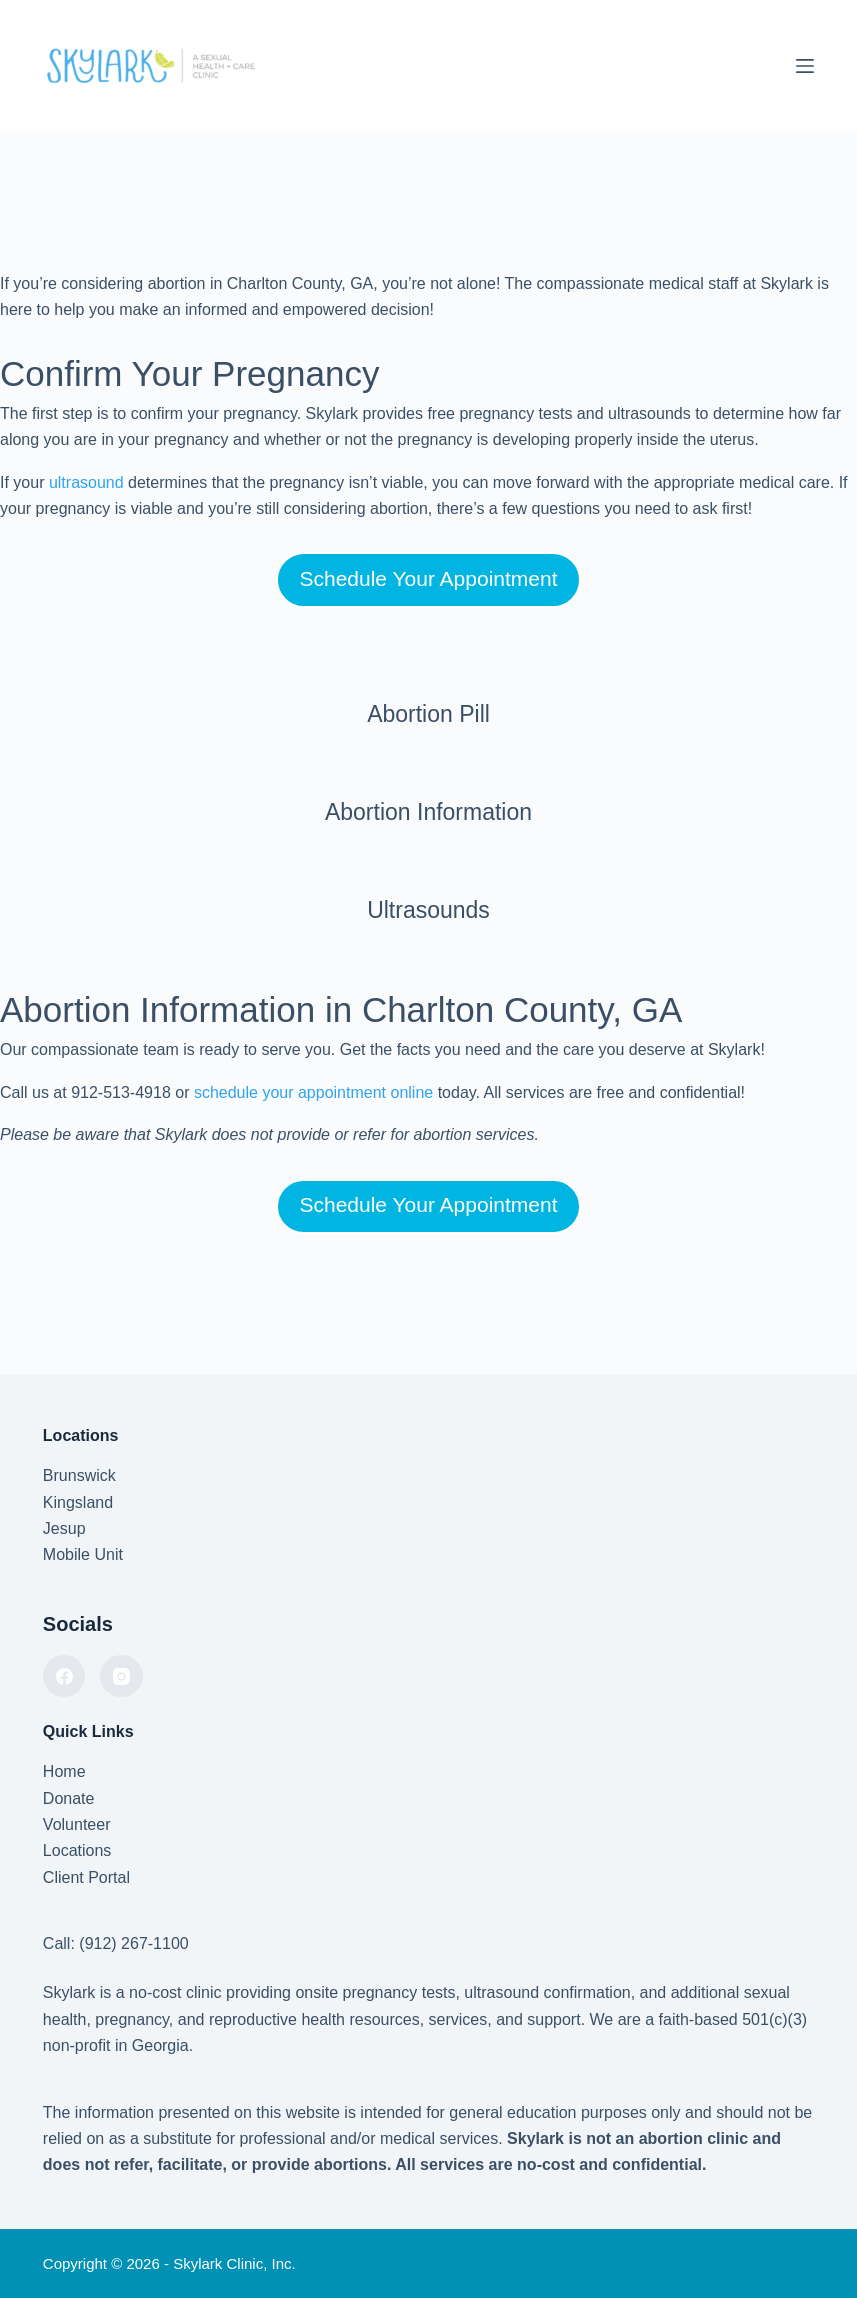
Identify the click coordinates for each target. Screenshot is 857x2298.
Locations (77, 1850)
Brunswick (79, 1475)
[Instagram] (121, 1676)
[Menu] (805, 66)
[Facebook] (64, 1676)
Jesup (64, 1528)
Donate (69, 1798)
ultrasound (86, 482)
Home (64, 1771)
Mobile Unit (83, 1554)
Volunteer (77, 1824)
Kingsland (78, 1502)
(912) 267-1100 (133, 1943)
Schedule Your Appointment (428, 578)
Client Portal (86, 1877)
